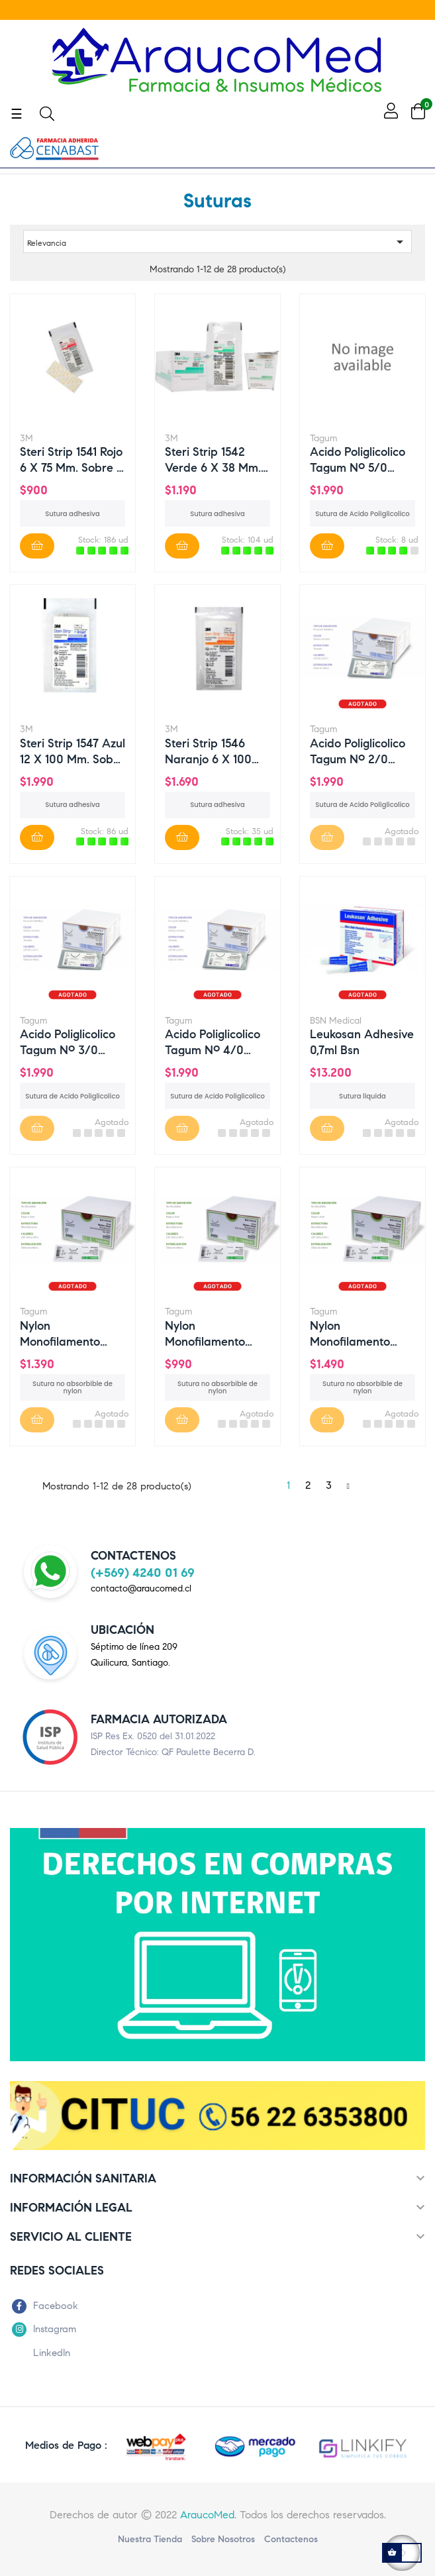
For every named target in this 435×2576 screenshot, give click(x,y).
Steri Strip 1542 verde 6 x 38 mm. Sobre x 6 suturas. (215, 459)
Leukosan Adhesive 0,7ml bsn (362, 1041)
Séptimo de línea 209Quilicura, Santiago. (134, 1654)
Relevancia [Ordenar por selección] (217, 242)
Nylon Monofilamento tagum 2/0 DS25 (65, 1333)
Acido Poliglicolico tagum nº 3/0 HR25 (67, 1041)
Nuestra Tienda (150, 2539)
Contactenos (291, 2539)
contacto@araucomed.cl (141, 1588)
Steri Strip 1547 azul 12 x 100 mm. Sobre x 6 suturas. (72, 750)
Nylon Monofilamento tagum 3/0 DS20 (210, 1333)
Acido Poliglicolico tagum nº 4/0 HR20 (212, 1041)
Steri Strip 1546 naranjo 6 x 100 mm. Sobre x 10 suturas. (208, 750)
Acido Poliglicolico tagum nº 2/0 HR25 (357, 750)
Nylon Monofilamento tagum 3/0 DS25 (355, 1333)
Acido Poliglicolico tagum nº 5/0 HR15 (357, 459)
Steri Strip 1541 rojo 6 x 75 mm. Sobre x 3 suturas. (72, 459)
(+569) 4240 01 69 (143, 1572)
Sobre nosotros (223, 2539)
